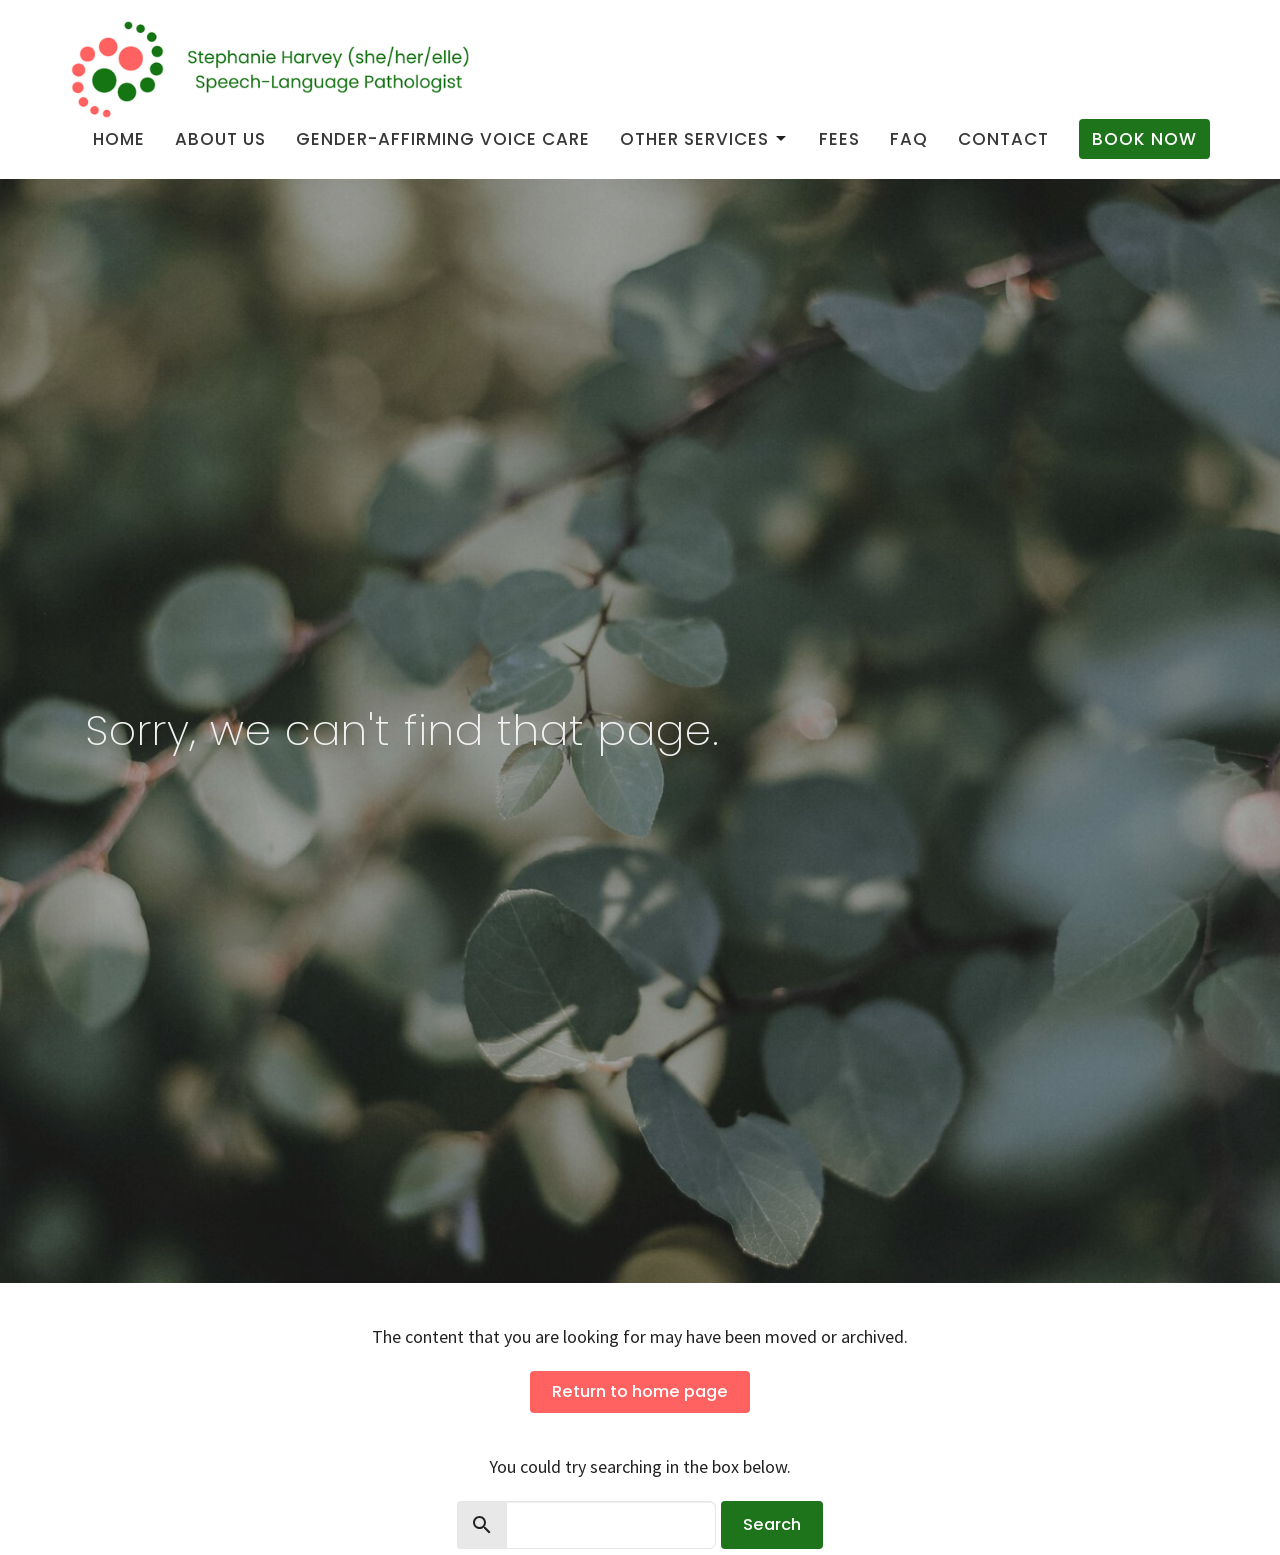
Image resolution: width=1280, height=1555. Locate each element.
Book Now (1144, 139)
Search (772, 1524)
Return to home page (640, 1391)
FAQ (909, 139)
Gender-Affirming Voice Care (443, 139)
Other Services (704, 139)
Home (119, 139)
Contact (1003, 139)
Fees (839, 139)
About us (220, 139)
